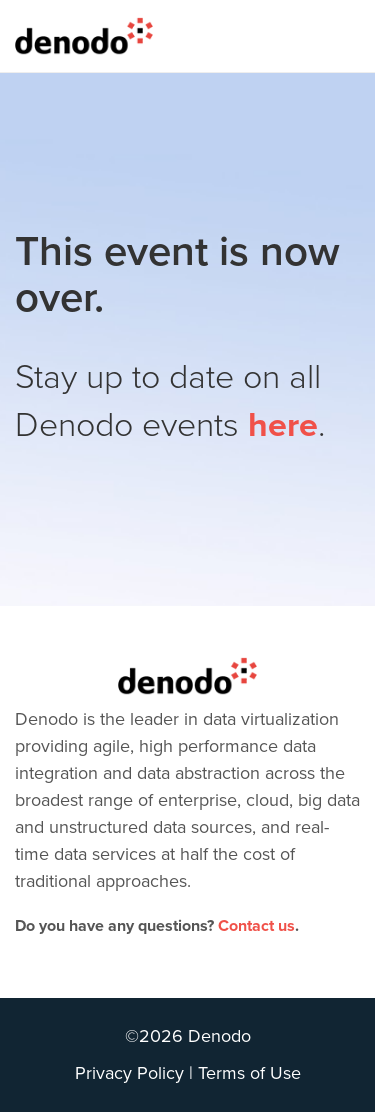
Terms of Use (249, 1073)
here (283, 425)
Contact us (256, 926)
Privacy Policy (129, 1073)
